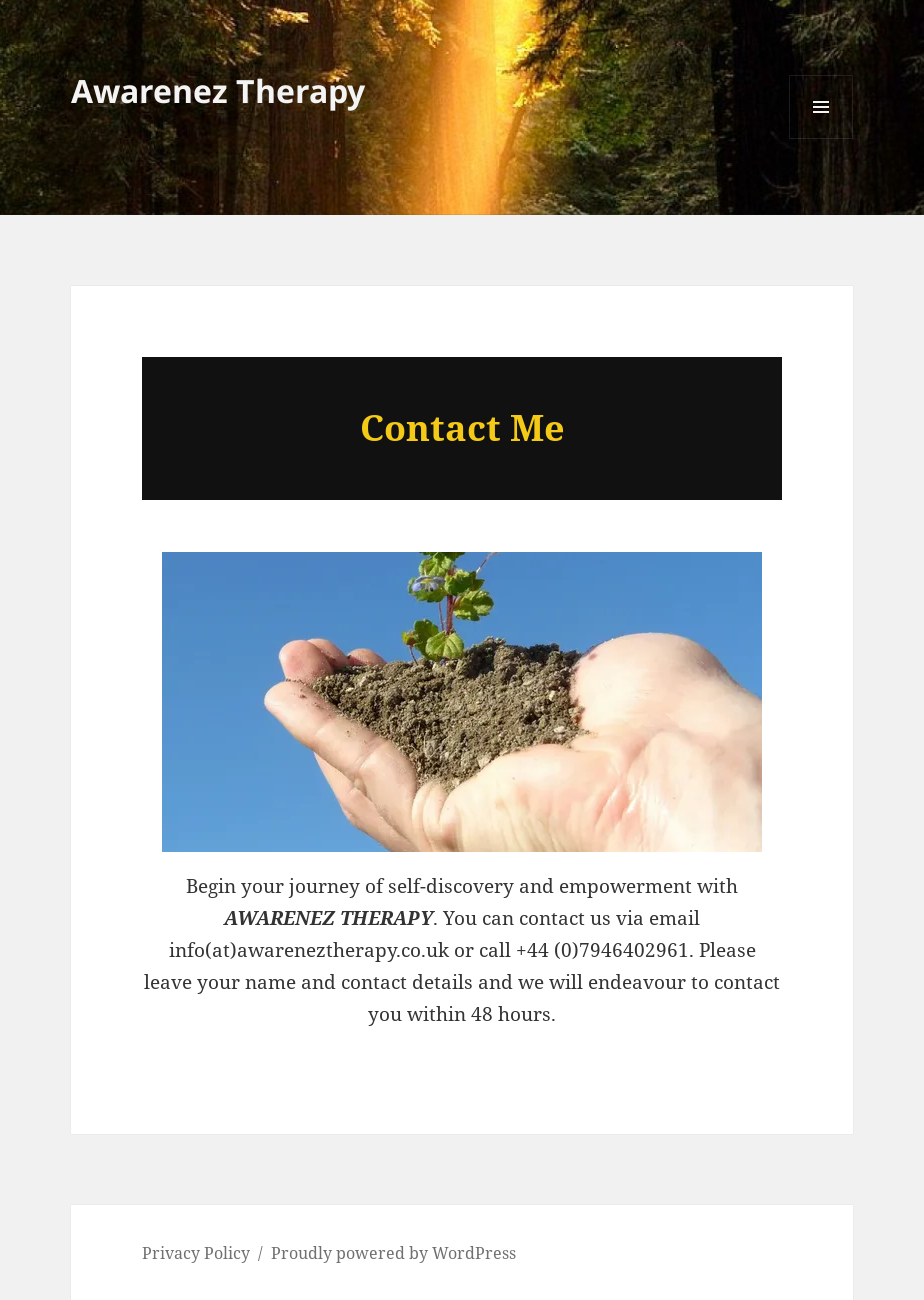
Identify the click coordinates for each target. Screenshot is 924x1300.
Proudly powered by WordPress (393, 1253)
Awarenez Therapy (218, 90)
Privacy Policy (196, 1253)
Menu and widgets (821, 138)
